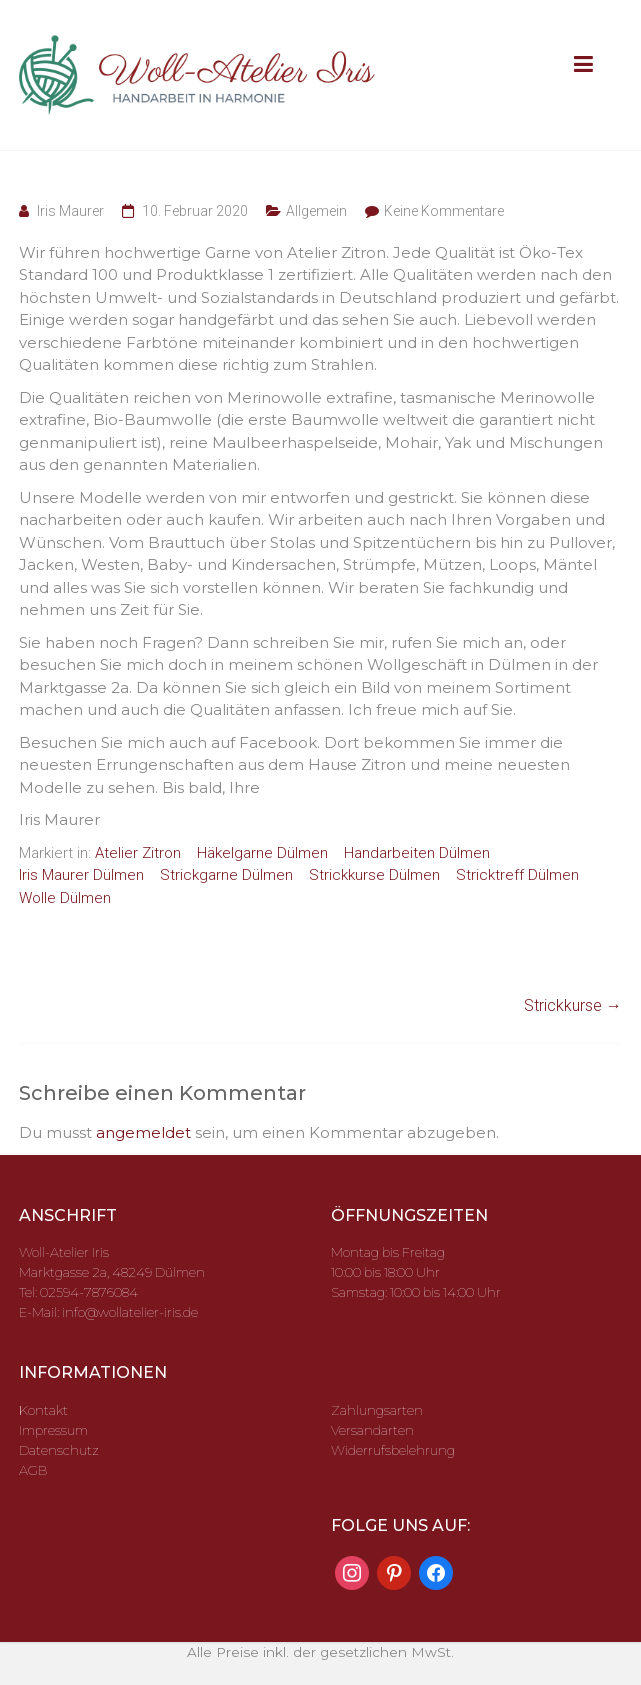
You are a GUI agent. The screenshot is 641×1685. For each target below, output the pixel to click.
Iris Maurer (70, 211)
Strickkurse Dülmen (374, 875)
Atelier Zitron (138, 853)
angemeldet (143, 1132)
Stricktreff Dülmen (517, 875)
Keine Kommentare (444, 211)
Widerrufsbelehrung (393, 1450)
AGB (33, 1470)
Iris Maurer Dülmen (81, 875)
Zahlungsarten (377, 1410)
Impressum (53, 1430)
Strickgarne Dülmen (226, 875)
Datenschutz (59, 1450)
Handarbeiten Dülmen (417, 853)
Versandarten (372, 1430)
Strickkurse (573, 1005)
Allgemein (316, 211)
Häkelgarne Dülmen (262, 853)
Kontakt (43, 1410)
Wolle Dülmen (65, 898)
